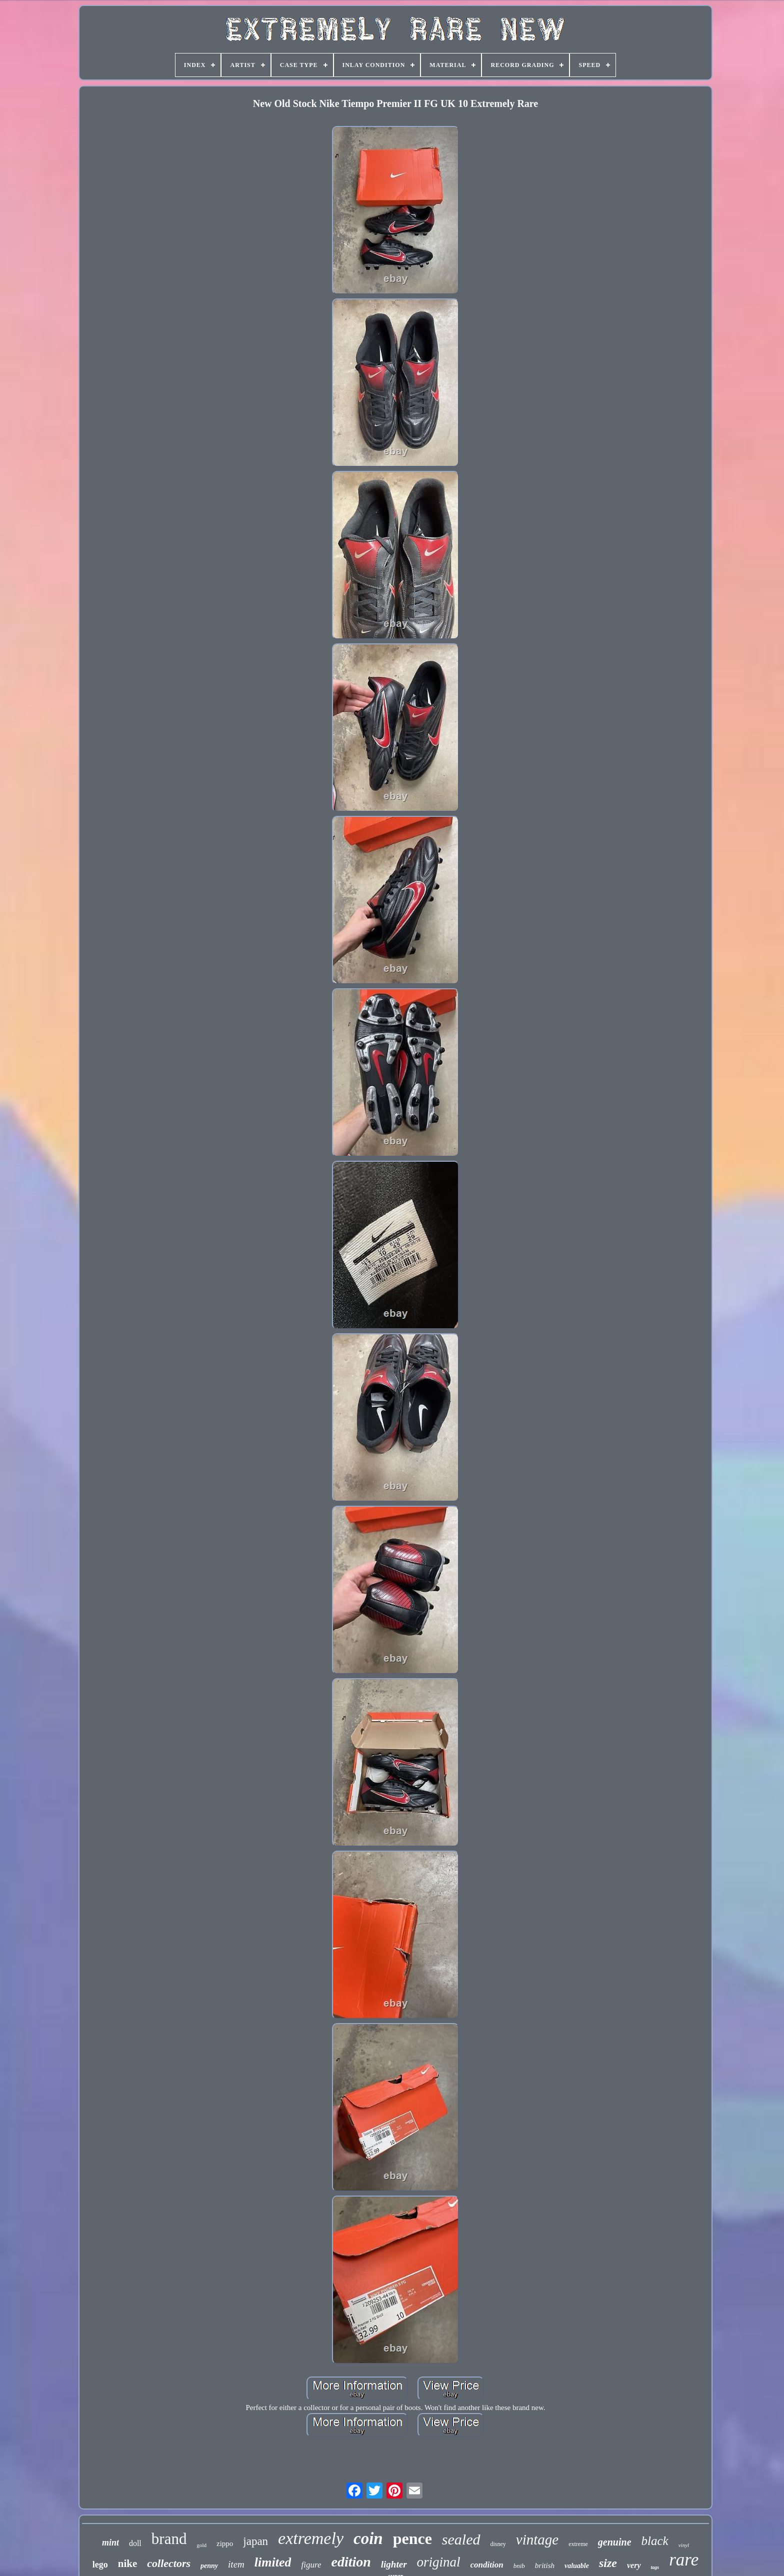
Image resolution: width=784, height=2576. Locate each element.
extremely (311, 2538)
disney (498, 2544)
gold (201, 2545)
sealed (461, 2539)
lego (100, 2565)
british (544, 2566)
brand (169, 2539)
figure (311, 2565)
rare (683, 2560)
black (655, 2541)
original (438, 2562)
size (608, 2563)
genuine (615, 2542)
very (634, 2565)
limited (273, 2562)
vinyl (683, 2545)
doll (135, 2543)
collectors (168, 2563)
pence (412, 2539)
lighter (394, 2564)
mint (110, 2543)
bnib (519, 2566)
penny (209, 2566)
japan (255, 2541)
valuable (576, 2566)
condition (487, 2565)
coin (368, 2539)
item (236, 2564)
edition (350, 2562)
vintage (537, 2540)
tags (655, 2567)
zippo (224, 2544)
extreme (578, 2544)
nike (128, 2564)
